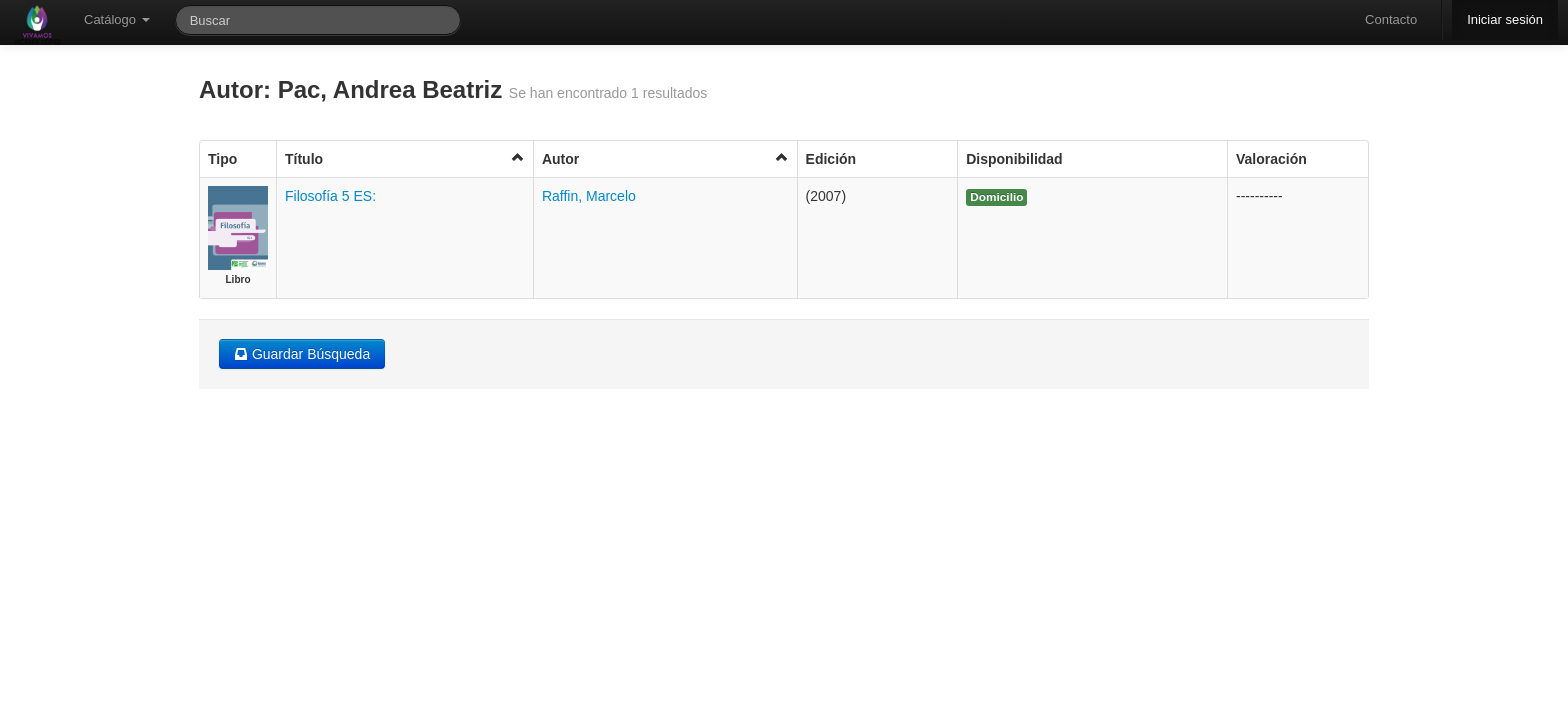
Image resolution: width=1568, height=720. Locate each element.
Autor (665, 158)
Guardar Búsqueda (302, 354)
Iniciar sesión (1505, 19)
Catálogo (117, 19)
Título (405, 158)
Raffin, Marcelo (589, 196)
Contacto (1391, 19)
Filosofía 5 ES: (330, 196)
